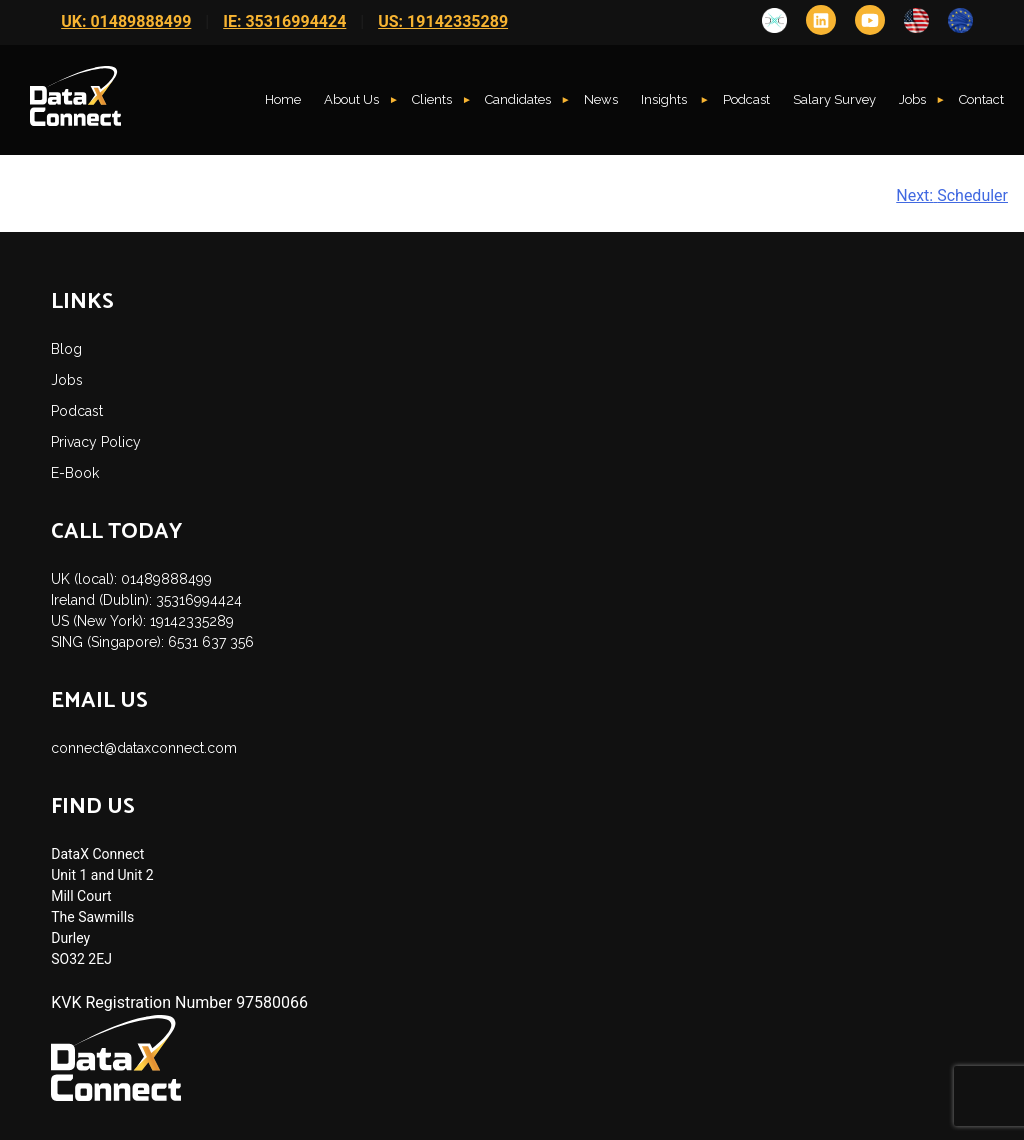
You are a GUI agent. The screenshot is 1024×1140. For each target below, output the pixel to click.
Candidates (518, 99)
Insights (665, 99)
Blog (66, 349)
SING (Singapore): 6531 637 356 (152, 642)
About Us (351, 99)
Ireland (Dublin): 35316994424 (146, 600)
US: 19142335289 (443, 21)
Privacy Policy (96, 442)
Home (283, 99)
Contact (981, 99)
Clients (432, 99)
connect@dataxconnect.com (144, 748)
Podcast (746, 99)
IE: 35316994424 (284, 21)
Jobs (912, 99)
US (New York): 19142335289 (142, 621)
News (601, 99)
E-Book (75, 473)
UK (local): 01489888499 (131, 579)
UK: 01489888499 (126, 21)
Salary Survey (834, 99)
